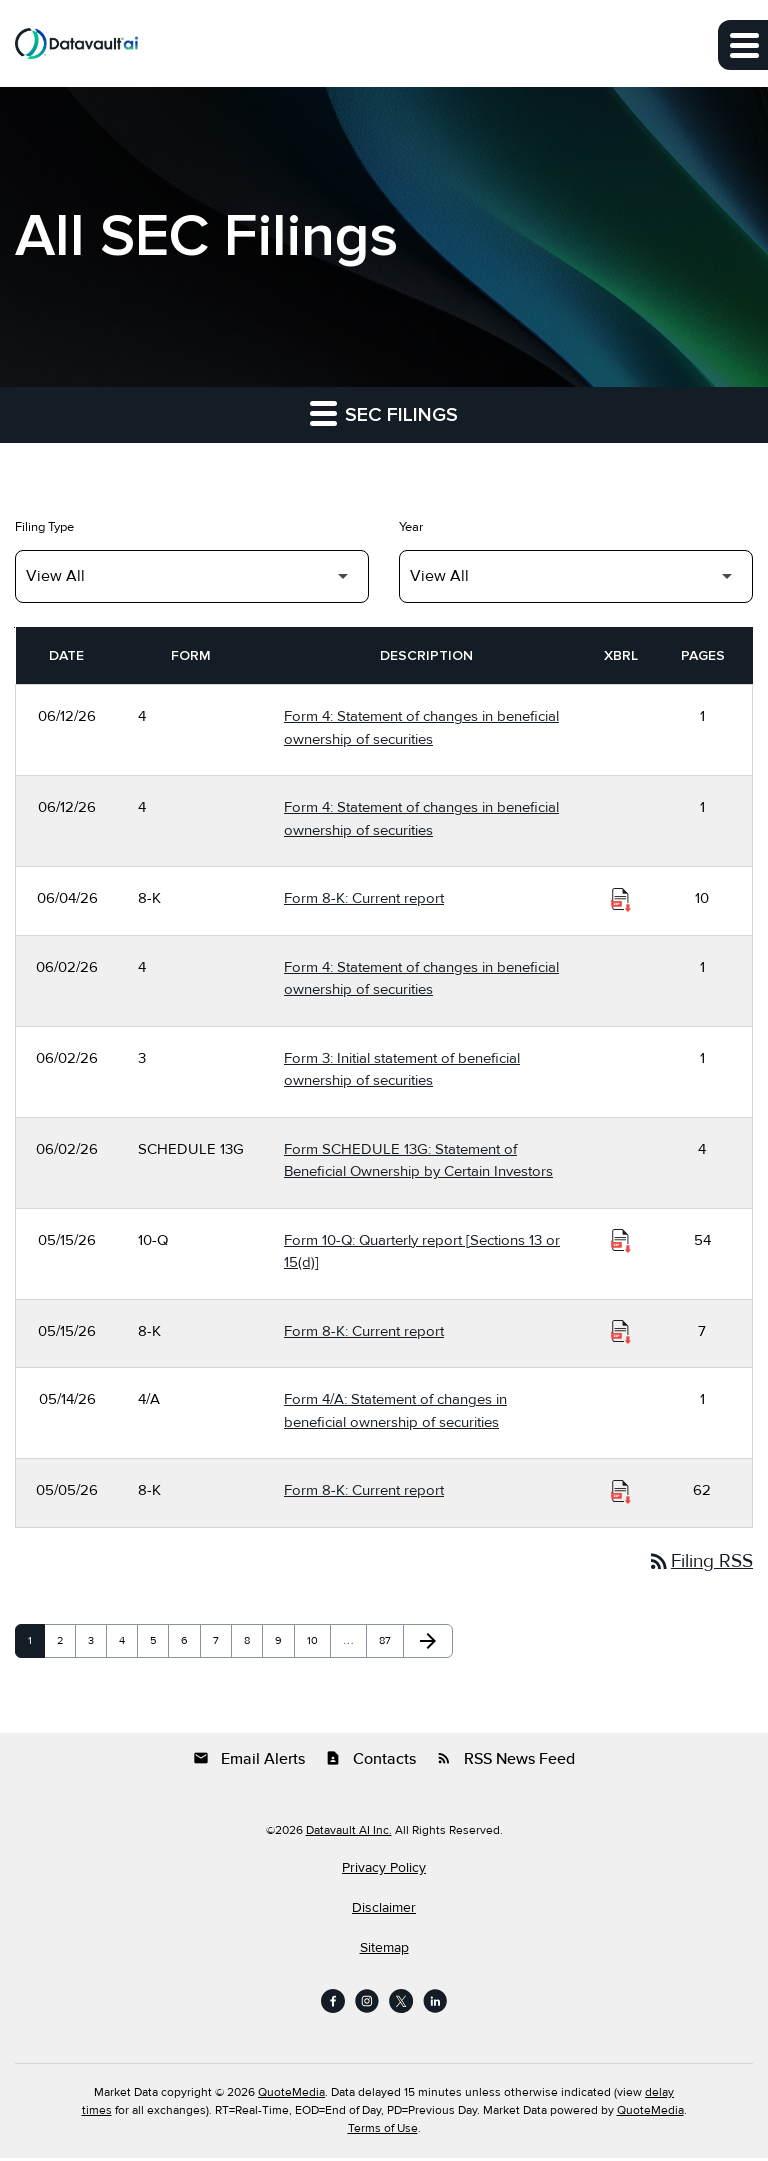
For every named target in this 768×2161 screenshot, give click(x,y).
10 (318, 1643)
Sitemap (384, 1951)
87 (390, 1643)
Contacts (370, 1762)
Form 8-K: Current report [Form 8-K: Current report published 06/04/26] (364, 898)
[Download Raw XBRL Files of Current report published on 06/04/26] (621, 899)
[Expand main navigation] (743, 45)
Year (411, 527)
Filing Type (44, 527)
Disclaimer (384, 1911)
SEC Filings (384, 413)
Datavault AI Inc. (349, 1833)
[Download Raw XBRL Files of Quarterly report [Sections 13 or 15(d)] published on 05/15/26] (621, 1241)
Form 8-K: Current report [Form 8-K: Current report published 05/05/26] (364, 1490)
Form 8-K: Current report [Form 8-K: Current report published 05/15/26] (364, 1331)
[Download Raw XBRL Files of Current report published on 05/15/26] (621, 1332)
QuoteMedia (291, 2095)
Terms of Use (383, 2131)
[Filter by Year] (576, 576)
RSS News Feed (505, 1762)
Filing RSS (696, 1563)
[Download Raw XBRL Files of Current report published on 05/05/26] (621, 1491)
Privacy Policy (384, 1871)
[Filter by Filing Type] (192, 576)
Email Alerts (249, 1762)
